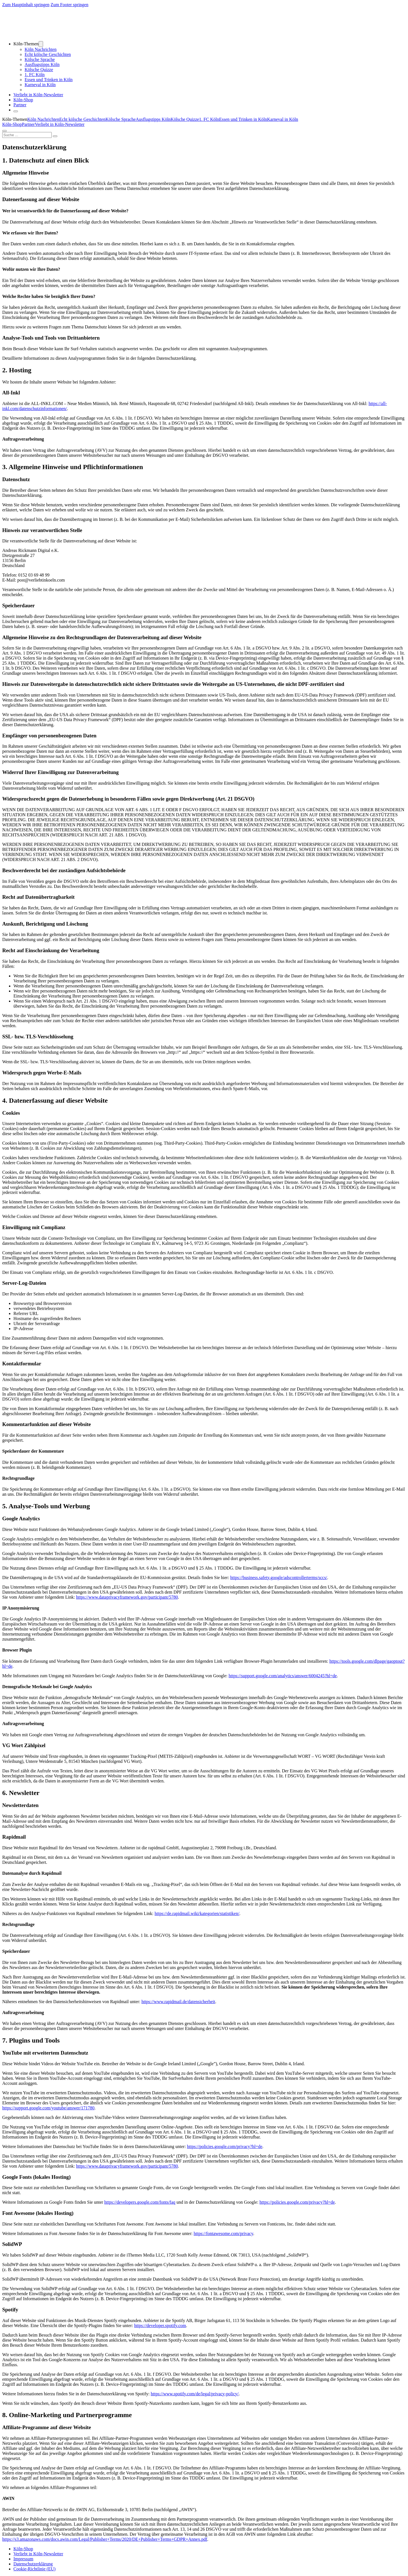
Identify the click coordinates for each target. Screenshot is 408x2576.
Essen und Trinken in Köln (49, 79)
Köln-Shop (12, 124)
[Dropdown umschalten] (41, 44)
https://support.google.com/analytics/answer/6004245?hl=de (283, 1675)
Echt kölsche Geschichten (48, 54)
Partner (19, 104)
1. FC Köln (35, 74)
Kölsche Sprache (40, 59)
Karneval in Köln (40, 84)
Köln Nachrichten (40, 49)
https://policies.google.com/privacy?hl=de (224, 2146)
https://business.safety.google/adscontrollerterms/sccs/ (278, 1577)
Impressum (23, 2558)
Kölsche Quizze (39, 69)
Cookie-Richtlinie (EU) (34, 2568)
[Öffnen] (15, 111)
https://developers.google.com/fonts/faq (139, 2202)
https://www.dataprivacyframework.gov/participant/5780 (127, 1597)
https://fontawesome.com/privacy (223, 2233)
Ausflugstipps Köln (42, 64)
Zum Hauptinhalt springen (25, 4)
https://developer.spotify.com (160, 2325)
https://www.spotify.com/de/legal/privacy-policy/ (195, 2393)
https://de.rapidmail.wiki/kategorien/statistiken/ (197, 1913)
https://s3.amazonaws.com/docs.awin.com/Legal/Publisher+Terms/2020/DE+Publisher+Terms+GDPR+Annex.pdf (104, 2539)
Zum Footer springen (69, 4)
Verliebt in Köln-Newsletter (38, 94)
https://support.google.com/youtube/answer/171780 (48, 2108)
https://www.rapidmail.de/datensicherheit (178, 2001)
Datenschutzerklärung (33, 2563)
